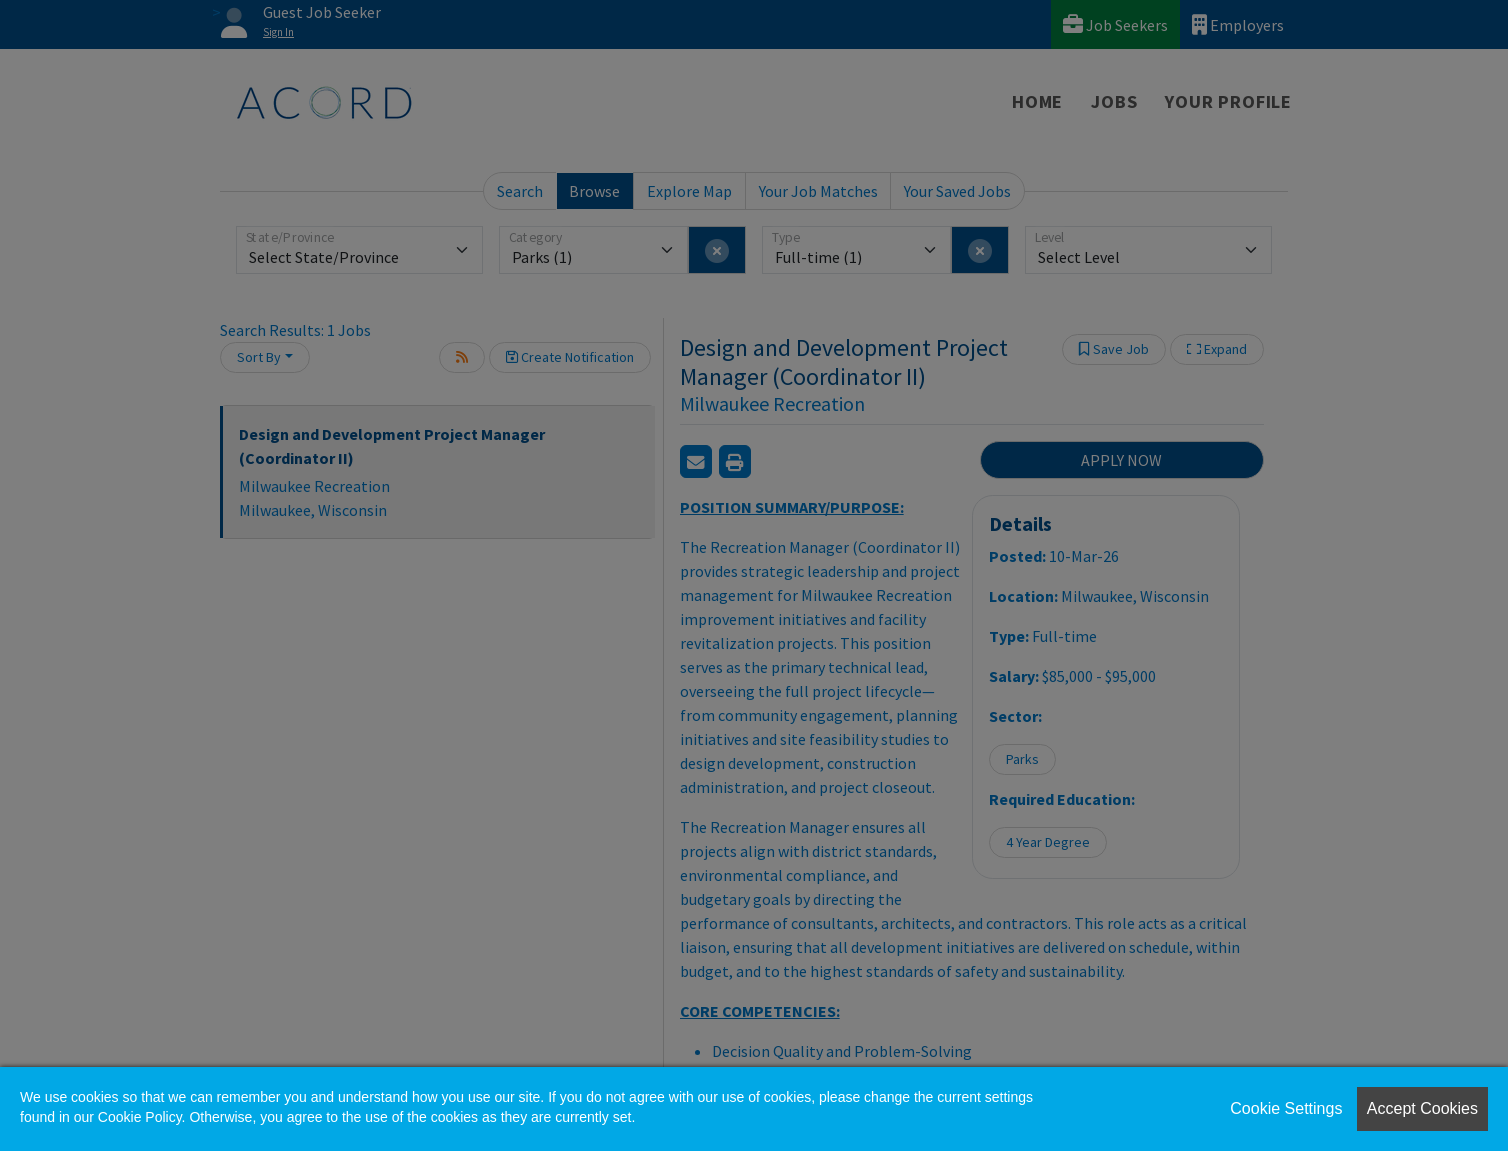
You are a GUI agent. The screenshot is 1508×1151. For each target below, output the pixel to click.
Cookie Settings (1286, 1108)
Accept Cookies (1422, 1108)
